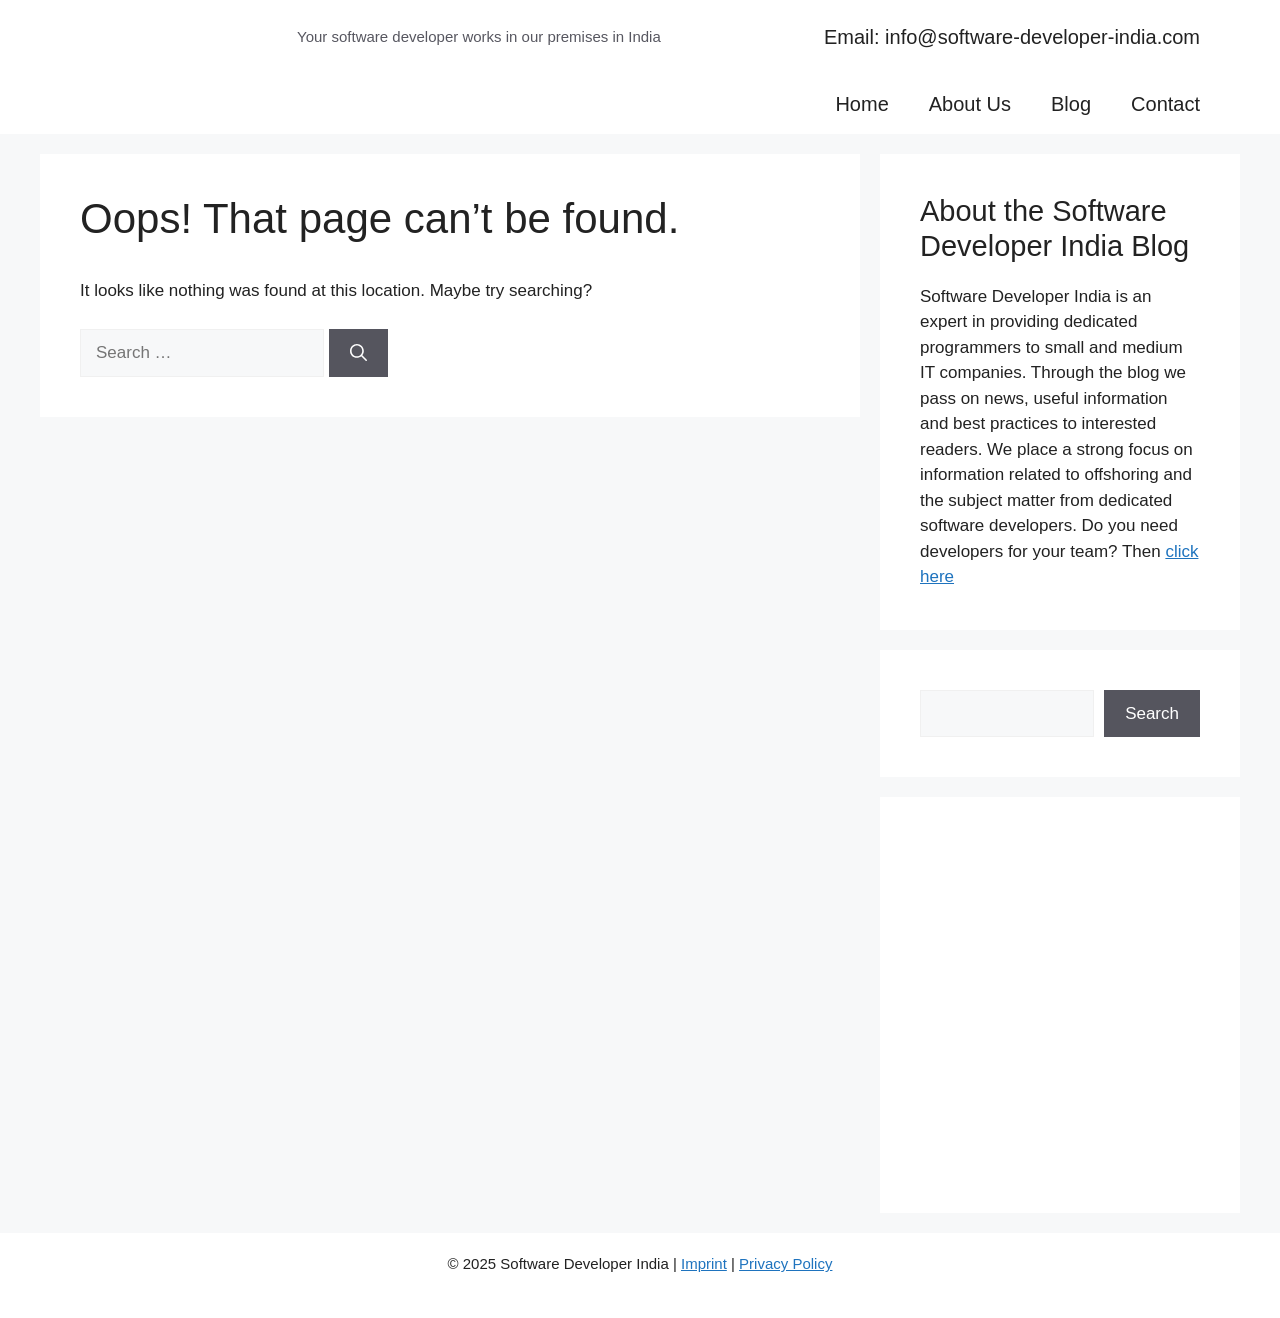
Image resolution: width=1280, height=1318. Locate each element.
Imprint (704, 1263)
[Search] (358, 353)
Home (861, 104)
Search (1152, 713)
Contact (1165, 104)
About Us (970, 104)
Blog (1071, 104)
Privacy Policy (785, 1263)
